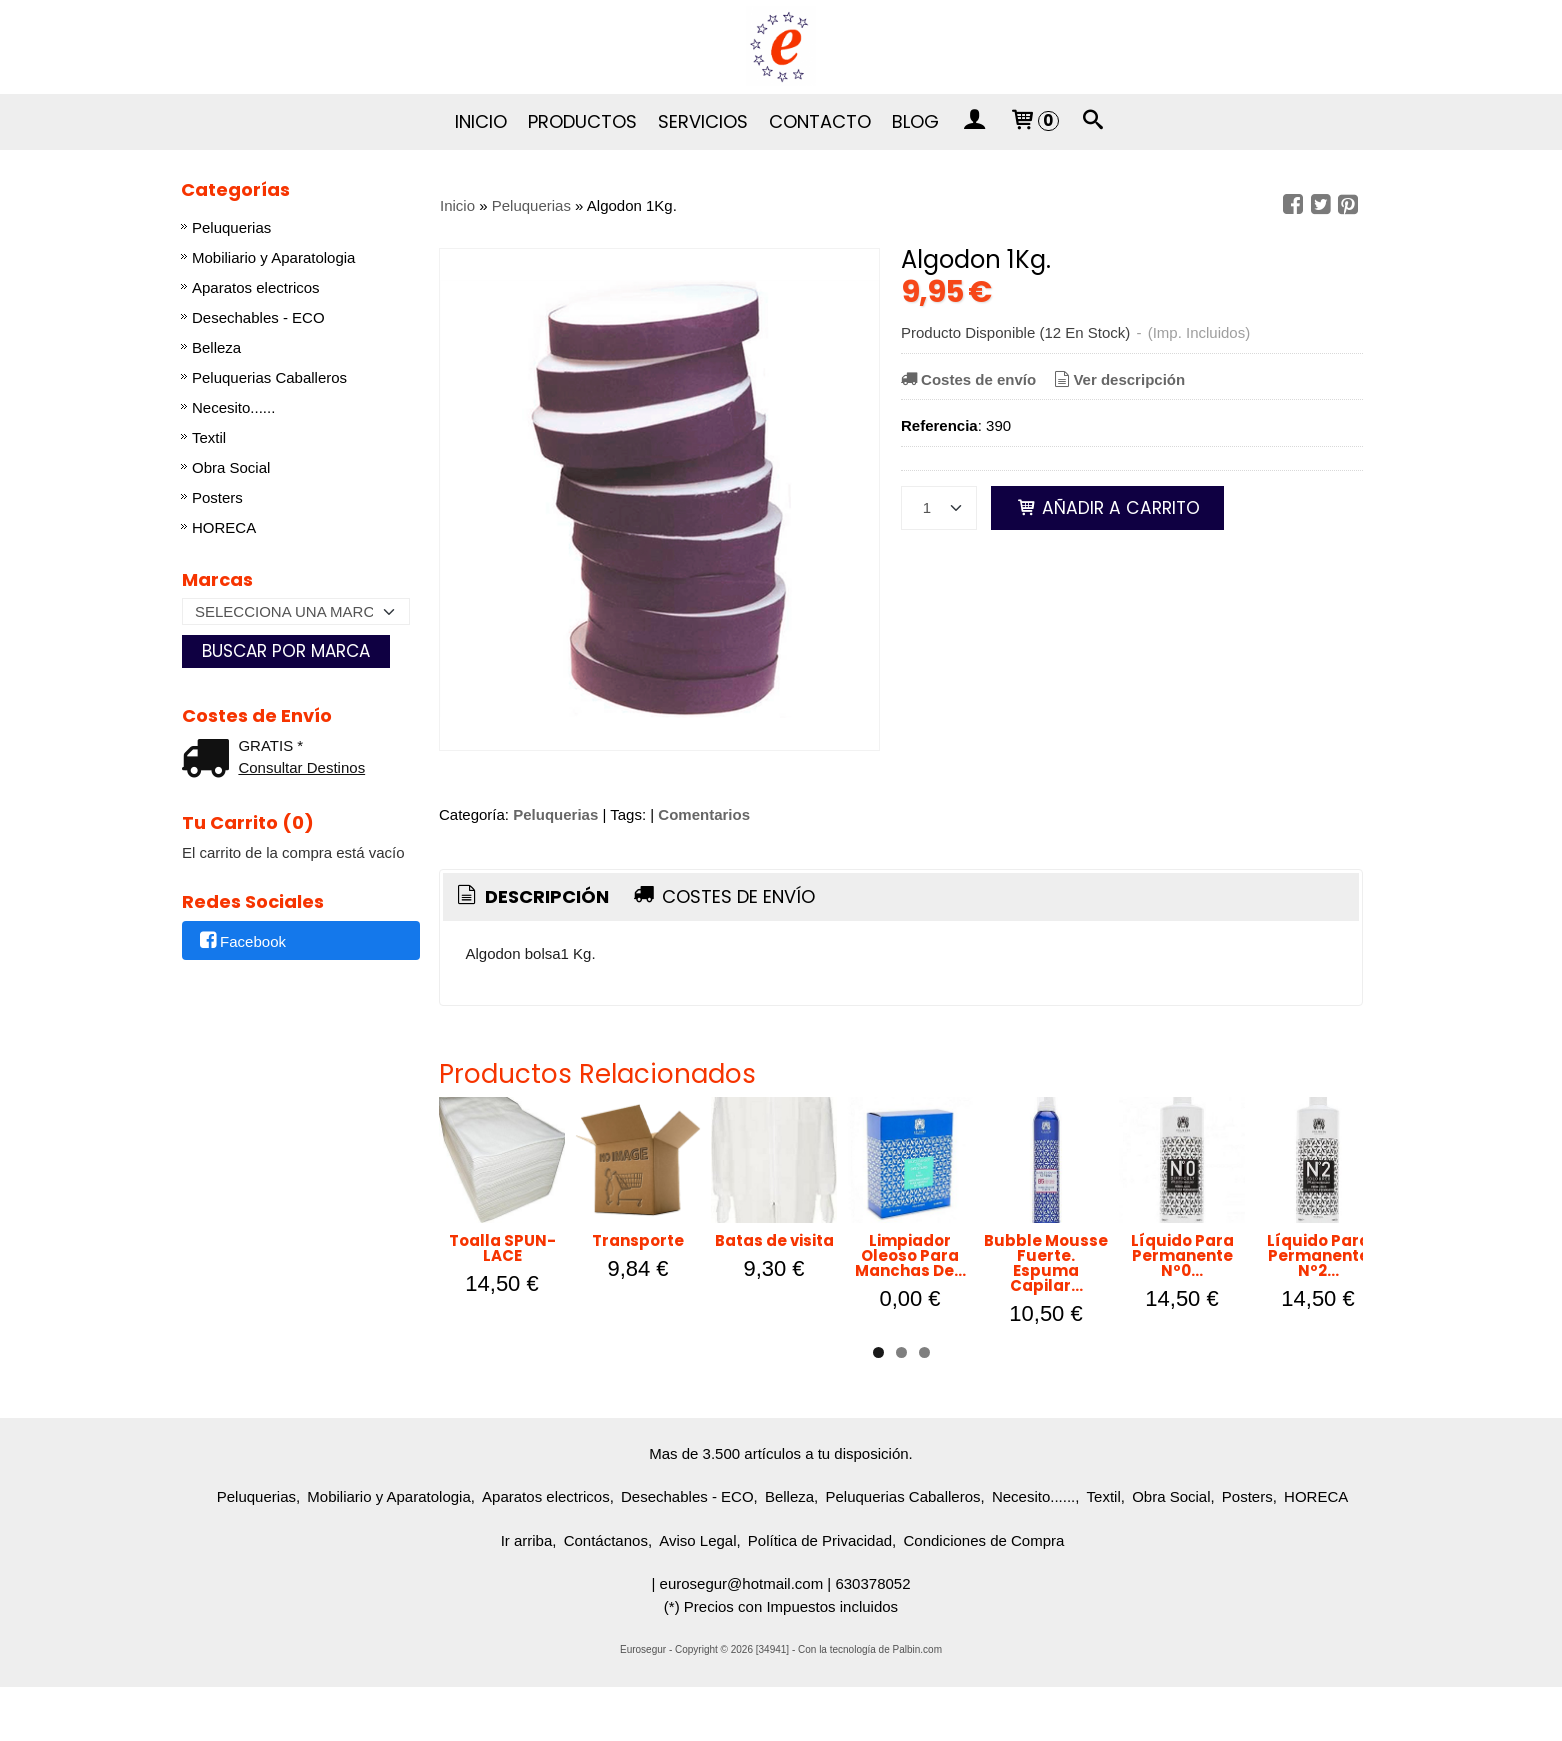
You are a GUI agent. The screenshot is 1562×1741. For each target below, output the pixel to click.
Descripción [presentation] (531, 896)
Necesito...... (233, 407)
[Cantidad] (939, 508)
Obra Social (231, 467)
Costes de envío (967, 379)
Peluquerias (231, 227)
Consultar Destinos (301, 767)
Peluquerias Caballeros (269, 377)
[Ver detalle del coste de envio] (210, 760)
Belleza (216, 347)
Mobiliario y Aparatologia (273, 257)
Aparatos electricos (256, 287)
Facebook (241, 941)
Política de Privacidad (820, 1594)
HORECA (224, 527)
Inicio (481, 121)
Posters (217, 497)
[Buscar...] (1094, 122)
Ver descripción (1117, 379)
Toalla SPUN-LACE (544, 1324)
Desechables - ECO (258, 317)
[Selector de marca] (296, 611)
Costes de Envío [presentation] (723, 896)
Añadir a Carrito (1107, 508)
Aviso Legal (697, 1594)
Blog (915, 121)
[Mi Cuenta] (974, 122)
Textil (209, 437)
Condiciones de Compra (983, 1594)
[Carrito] (1033, 122)
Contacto (820, 121)
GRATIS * (270, 745)
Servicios (703, 121)
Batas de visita (984, 1324)
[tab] (531, 897)
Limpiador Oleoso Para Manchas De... (1204, 1332)
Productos (582, 121)
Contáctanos (606, 1594)
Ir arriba (527, 1594)
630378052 (872, 1637)
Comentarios (704, 814)
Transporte (764, 1324)
